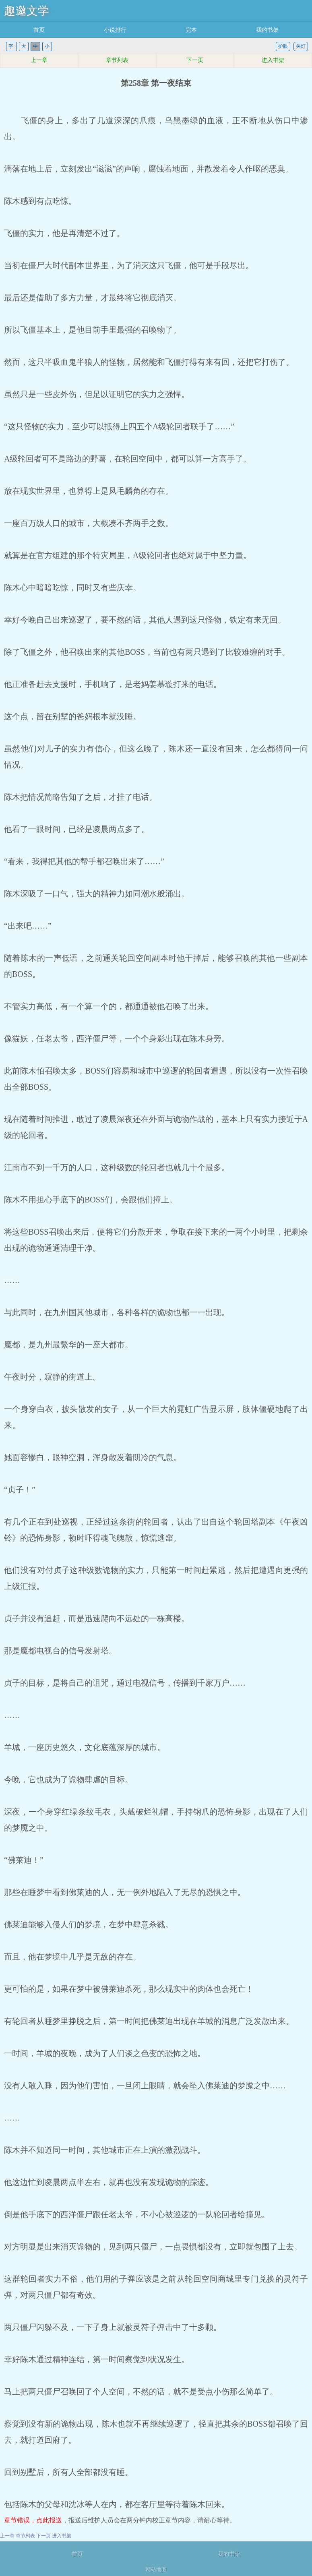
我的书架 (267, 30)
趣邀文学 (26, 10)
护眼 (283, 46)
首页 (39, 30)
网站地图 (156, 2569)
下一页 (194, 60)
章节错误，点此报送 (33, 2520)
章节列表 (117, 60)
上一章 (39, 60)
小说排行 (115, 30)
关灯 (301, 46)
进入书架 (273, 60)
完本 (191, 30)
